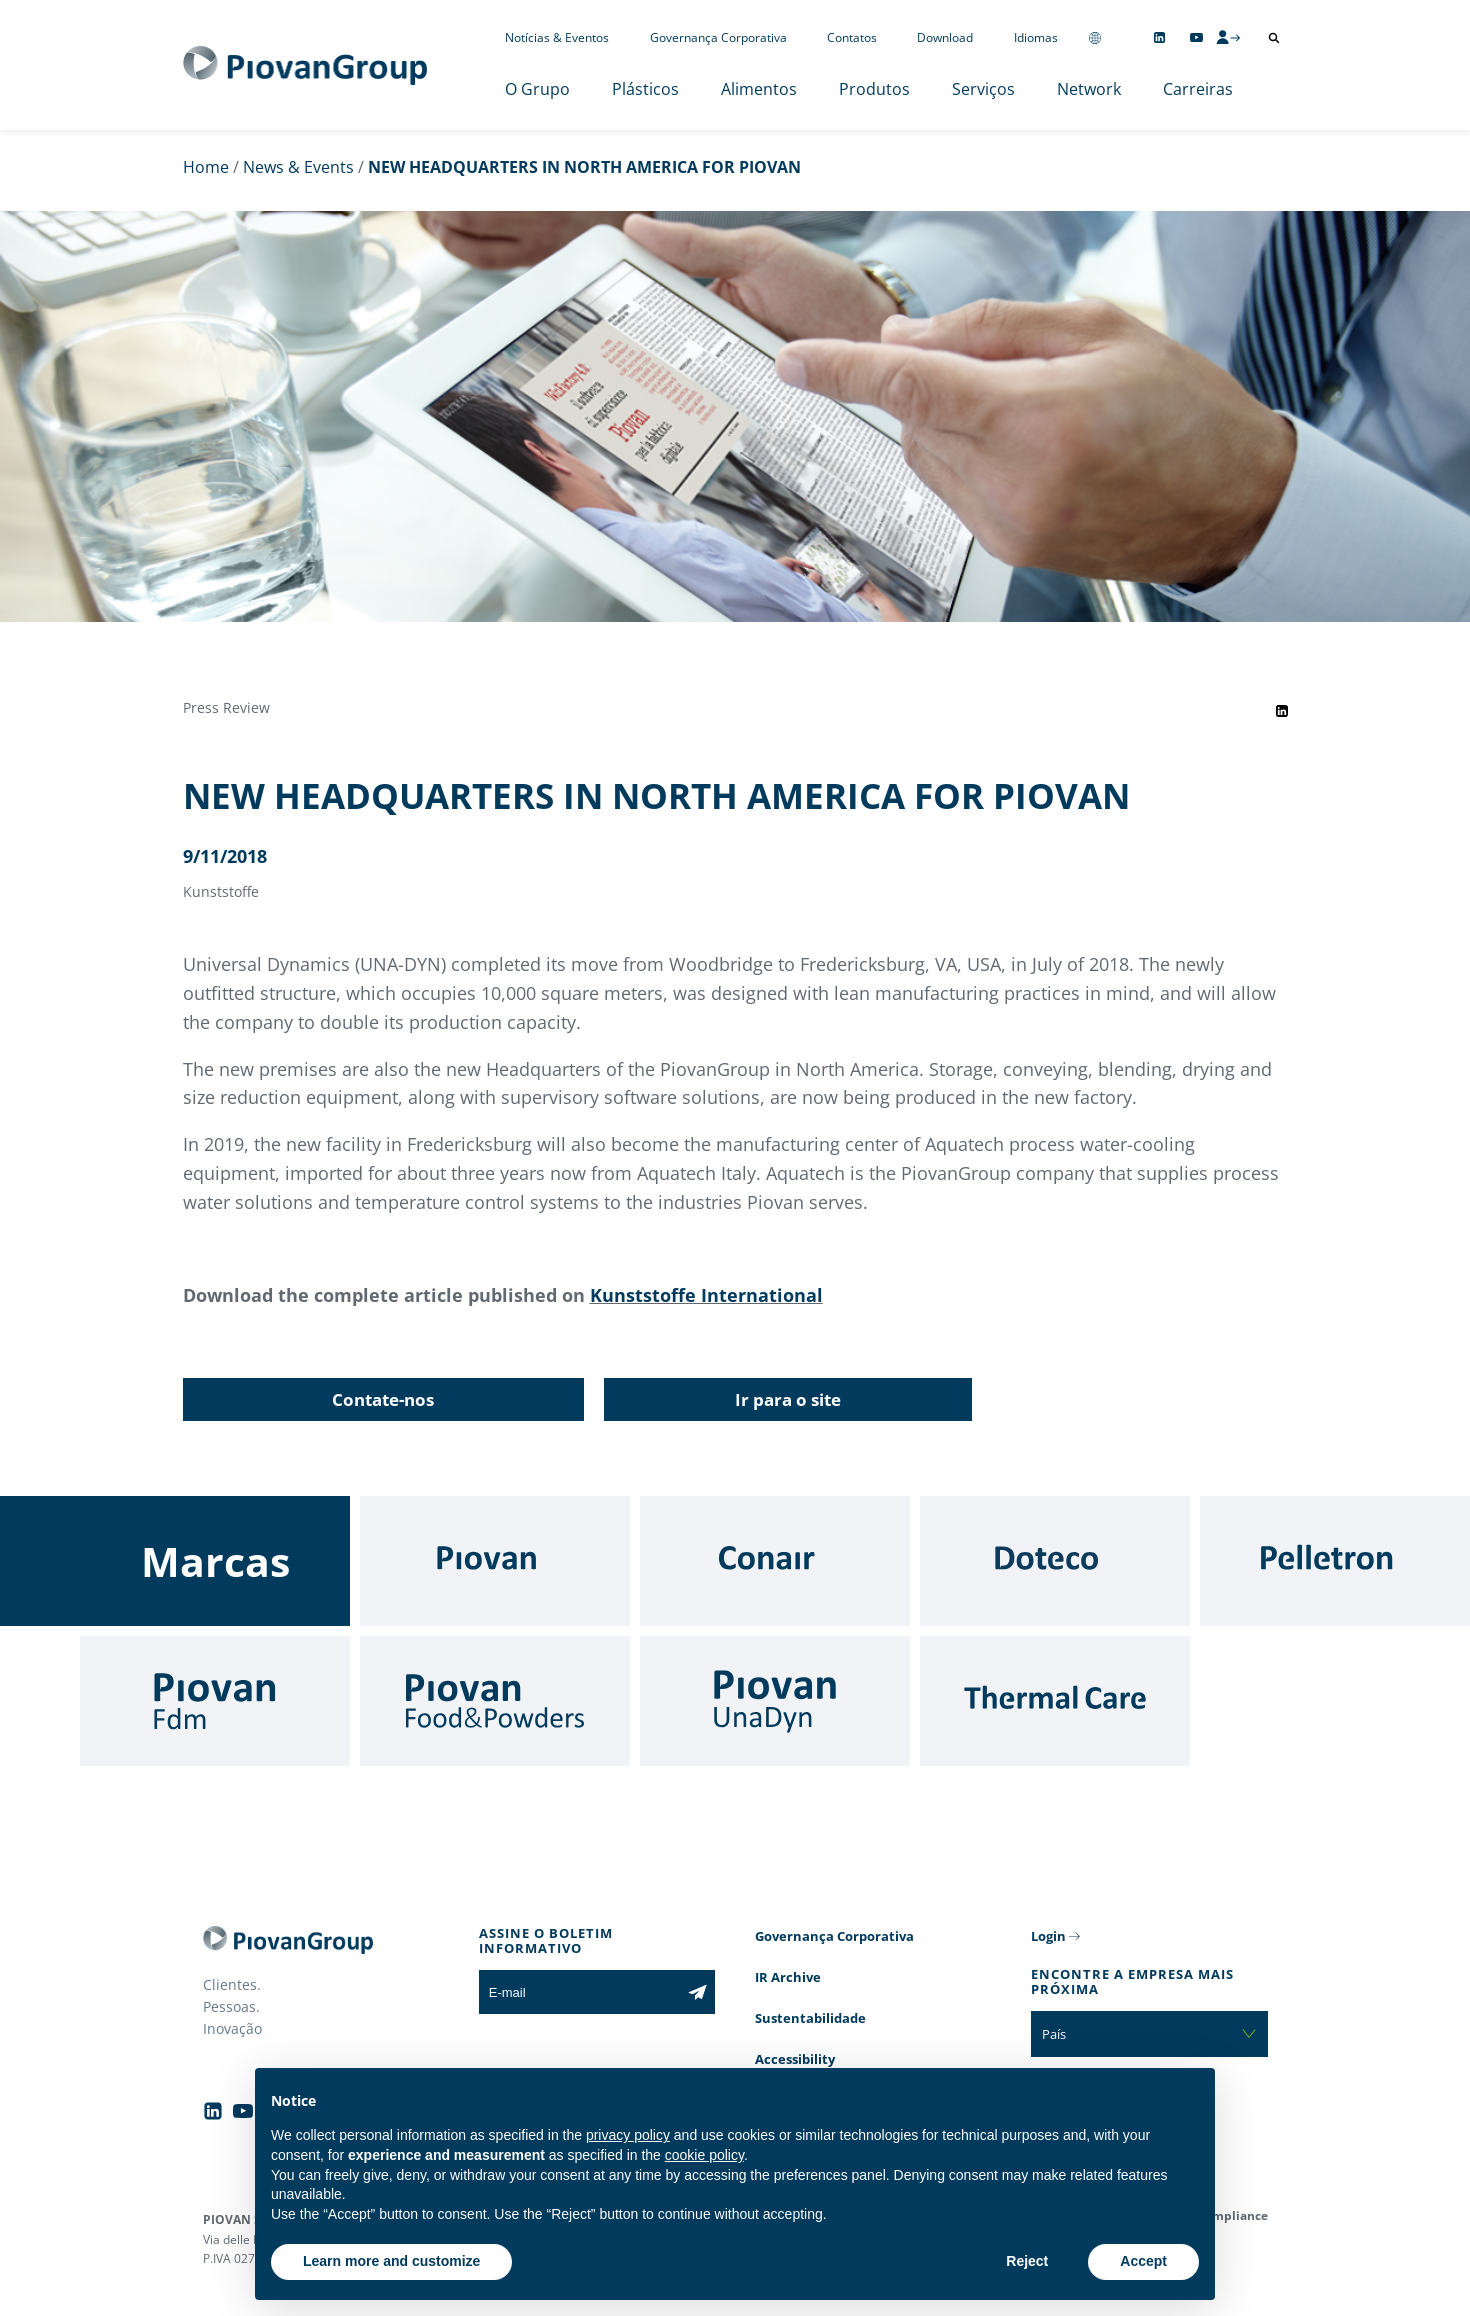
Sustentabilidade (810, 2018)
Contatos (852, 37)
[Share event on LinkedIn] (1282, 711)
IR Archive (788, 1977)
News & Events (298, 167)
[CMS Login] (1228, 37)
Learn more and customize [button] (391, 2261)
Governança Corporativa (718, 37)
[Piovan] (495, 1561)
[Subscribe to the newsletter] (697, 1992)
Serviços (983, 89)
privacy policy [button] (628, 2135)
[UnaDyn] (775, 1701)
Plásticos (645, 89)
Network (1089, 89)
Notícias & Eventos (557, 37)
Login (1048, 1936)
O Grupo (537, 89)
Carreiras (1198, 89)
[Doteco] (1055, 1561)
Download (945, 37)
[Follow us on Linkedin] (1159, 37)
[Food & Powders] (495, 1701)
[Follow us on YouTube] (1196, 37)
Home (206, 167)
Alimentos (759, 89)
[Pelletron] (1335, 1561)
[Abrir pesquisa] (1274, 38)
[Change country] (1095, 37)
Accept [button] (1143, 2261)
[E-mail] (579, 1992)
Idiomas (1036, 37)
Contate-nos (383, 1399)
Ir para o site (788, 1399)
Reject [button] (1027, 2261)
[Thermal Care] (1055, 1701)
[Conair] (775, 1561)
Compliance (1232, 2215)
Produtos (874, 89)
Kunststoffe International (706, 1295)
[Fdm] (215, 1701)
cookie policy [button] (704, 2155)
